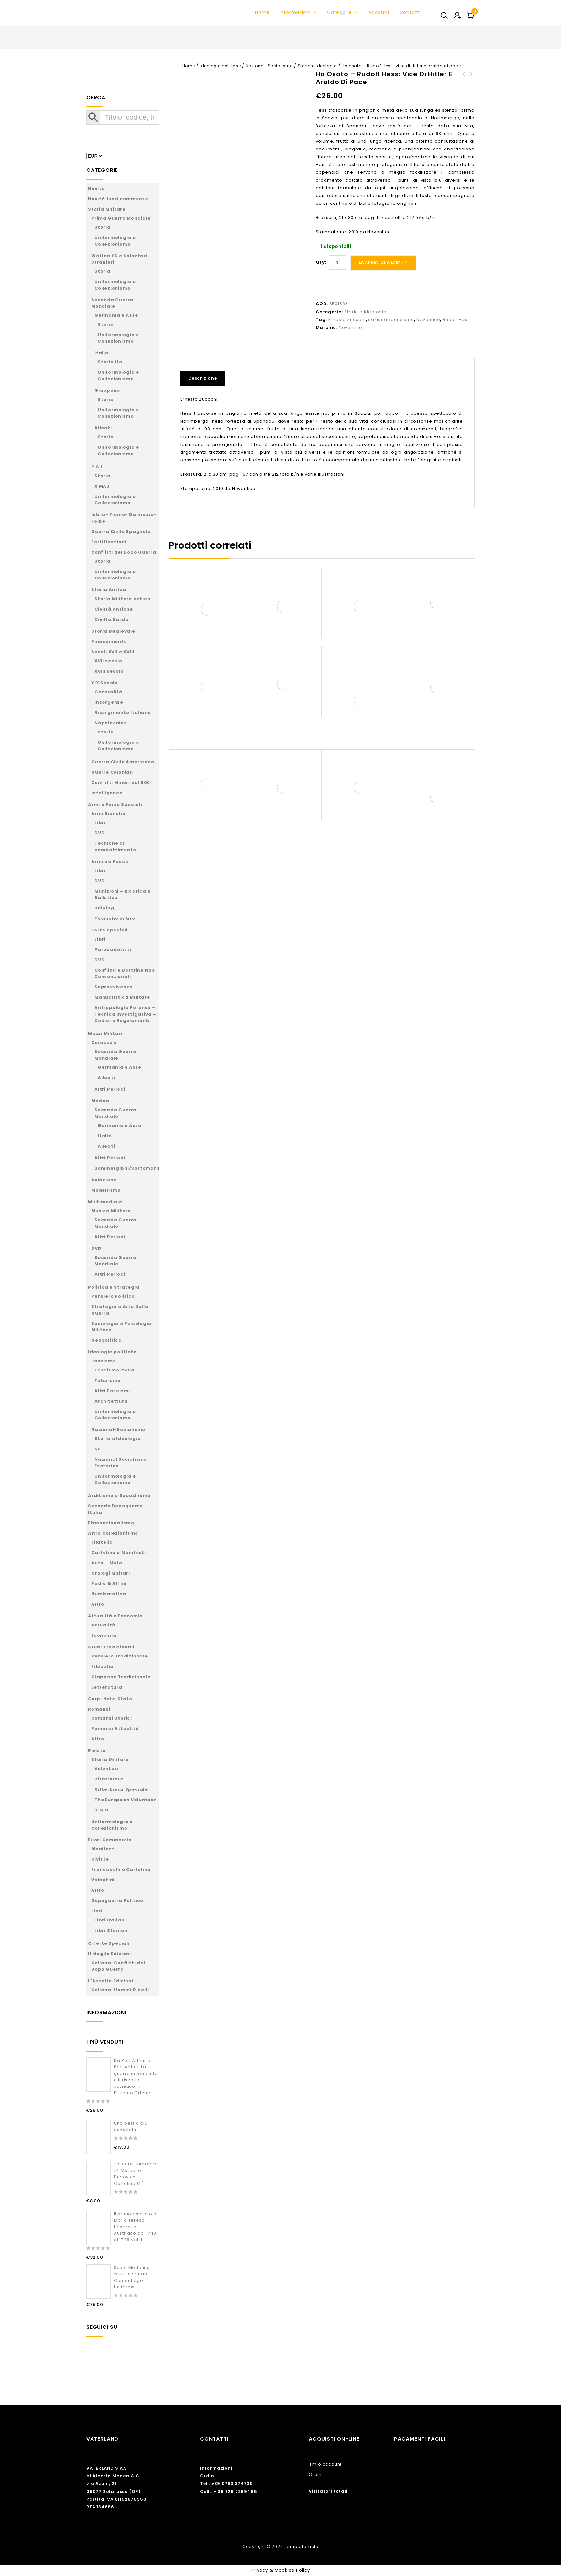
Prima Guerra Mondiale (121, 218)
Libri (100, 823)
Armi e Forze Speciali (115, 804)
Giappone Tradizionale (121, 1677)
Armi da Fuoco (109, 861)
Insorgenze (108, 702)
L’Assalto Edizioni (110, 1981)
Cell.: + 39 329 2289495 (228, 2491)
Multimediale (105, 1202)
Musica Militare (111, 1211)
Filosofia (102, 1666)
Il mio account (325, 2464)
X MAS (102, 486)
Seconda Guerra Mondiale (112, 303)
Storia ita (110, 362)
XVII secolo (108, 661)
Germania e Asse (116, 315)
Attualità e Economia (115, 1616)
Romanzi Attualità (115, 1728)
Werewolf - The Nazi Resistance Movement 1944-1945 (471, 85)
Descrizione (202, 378)
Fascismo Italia (114, 1370)
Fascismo (103, 1361)
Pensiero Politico (113, 1296)
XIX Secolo (104, 683)
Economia (103, 1635)
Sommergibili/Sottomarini (128, 1168)
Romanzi (99, 1709)
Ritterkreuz (109, 1779)
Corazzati (104, 1043)
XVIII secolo (109, 671)
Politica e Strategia (113, 1287)
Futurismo (107, 1380)
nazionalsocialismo (391, 319)
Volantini (103, 1880)
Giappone (107, 390)
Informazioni (298, 12)
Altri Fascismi (112, 1391)
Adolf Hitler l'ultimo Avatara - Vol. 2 (464, 82)
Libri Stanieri (111, 1930)
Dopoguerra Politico (117, 1901)
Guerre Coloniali (112, 772)
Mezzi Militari (105, 1033)
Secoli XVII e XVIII (112, 652)
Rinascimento (109, 641)
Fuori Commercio (110, 1840)
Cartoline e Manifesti (118, 1552)
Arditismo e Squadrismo (119, 1495)
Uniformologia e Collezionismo (115, 241)
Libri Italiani (110, 1920)
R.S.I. (97, 467)
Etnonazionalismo (111, 1523)
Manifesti (103, 1849)
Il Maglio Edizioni (109, 1954)
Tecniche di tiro (114, 918)
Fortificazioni (108, 542)
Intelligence (107, 793)
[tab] (205, 378)
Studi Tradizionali (111, 1647)
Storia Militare (107, 209)
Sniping (104, 908)
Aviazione (103, 1180)
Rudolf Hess (456, 319)
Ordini (208, 2476)
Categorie (343, 12)
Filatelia (102, 1542)
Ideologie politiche (220, 66)
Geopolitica (106, 1340)
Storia (102, 227)
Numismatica (108, 1594)
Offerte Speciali (109, 1943)
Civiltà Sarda (111, 619)
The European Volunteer (125, 1800)
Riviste (97, 1750)
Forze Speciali (109, 930)
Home (262, 12)
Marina (100, 1101)
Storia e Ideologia (317, 66)
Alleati (103, 428)
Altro (97, 1604)
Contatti (410, 12)
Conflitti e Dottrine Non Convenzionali (124, 973)
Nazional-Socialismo (269, 66)
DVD (99, 833)
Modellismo (106, 1190)
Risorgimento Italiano (122, 713)
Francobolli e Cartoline (120, 1869)
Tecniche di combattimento (115, 846)
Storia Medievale (113, 631)
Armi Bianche (108, 813)
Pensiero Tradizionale (119, 1656)
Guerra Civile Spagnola (121, 531)
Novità (96, 188)
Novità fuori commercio (118, 199)
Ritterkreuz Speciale (121, 1789)
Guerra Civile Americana (122, 762)
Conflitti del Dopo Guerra (123, 552)
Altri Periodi (109, 1089)
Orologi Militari (110, 1573)
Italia (101, 353)
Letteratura (106, 1687)
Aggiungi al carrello (383, 263)
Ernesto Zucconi (347, 319)
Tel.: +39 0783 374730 (226, 2484)
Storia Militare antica (122, 599)
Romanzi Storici (111, 1718)
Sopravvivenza (113, 987)
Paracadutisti (112, 949)
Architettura (111, 1401)
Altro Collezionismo (113, 1533)
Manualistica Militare (122, 997)
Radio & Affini (108, 1583)
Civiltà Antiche (113, 609)
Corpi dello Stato (110, 1699)
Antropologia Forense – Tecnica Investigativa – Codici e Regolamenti (125, 1014)
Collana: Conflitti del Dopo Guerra (118, 1966)
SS (97, 1449)
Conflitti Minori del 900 (120, 782)
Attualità (103, 1625)
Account (379, 12)
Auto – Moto (106, 1563)
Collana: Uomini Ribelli (120, 1990)
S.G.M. (102, 1810)
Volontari (106, 1769)
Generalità (108, 692)
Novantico (428, 319)
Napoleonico (110, 723)
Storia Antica (108, 590)
